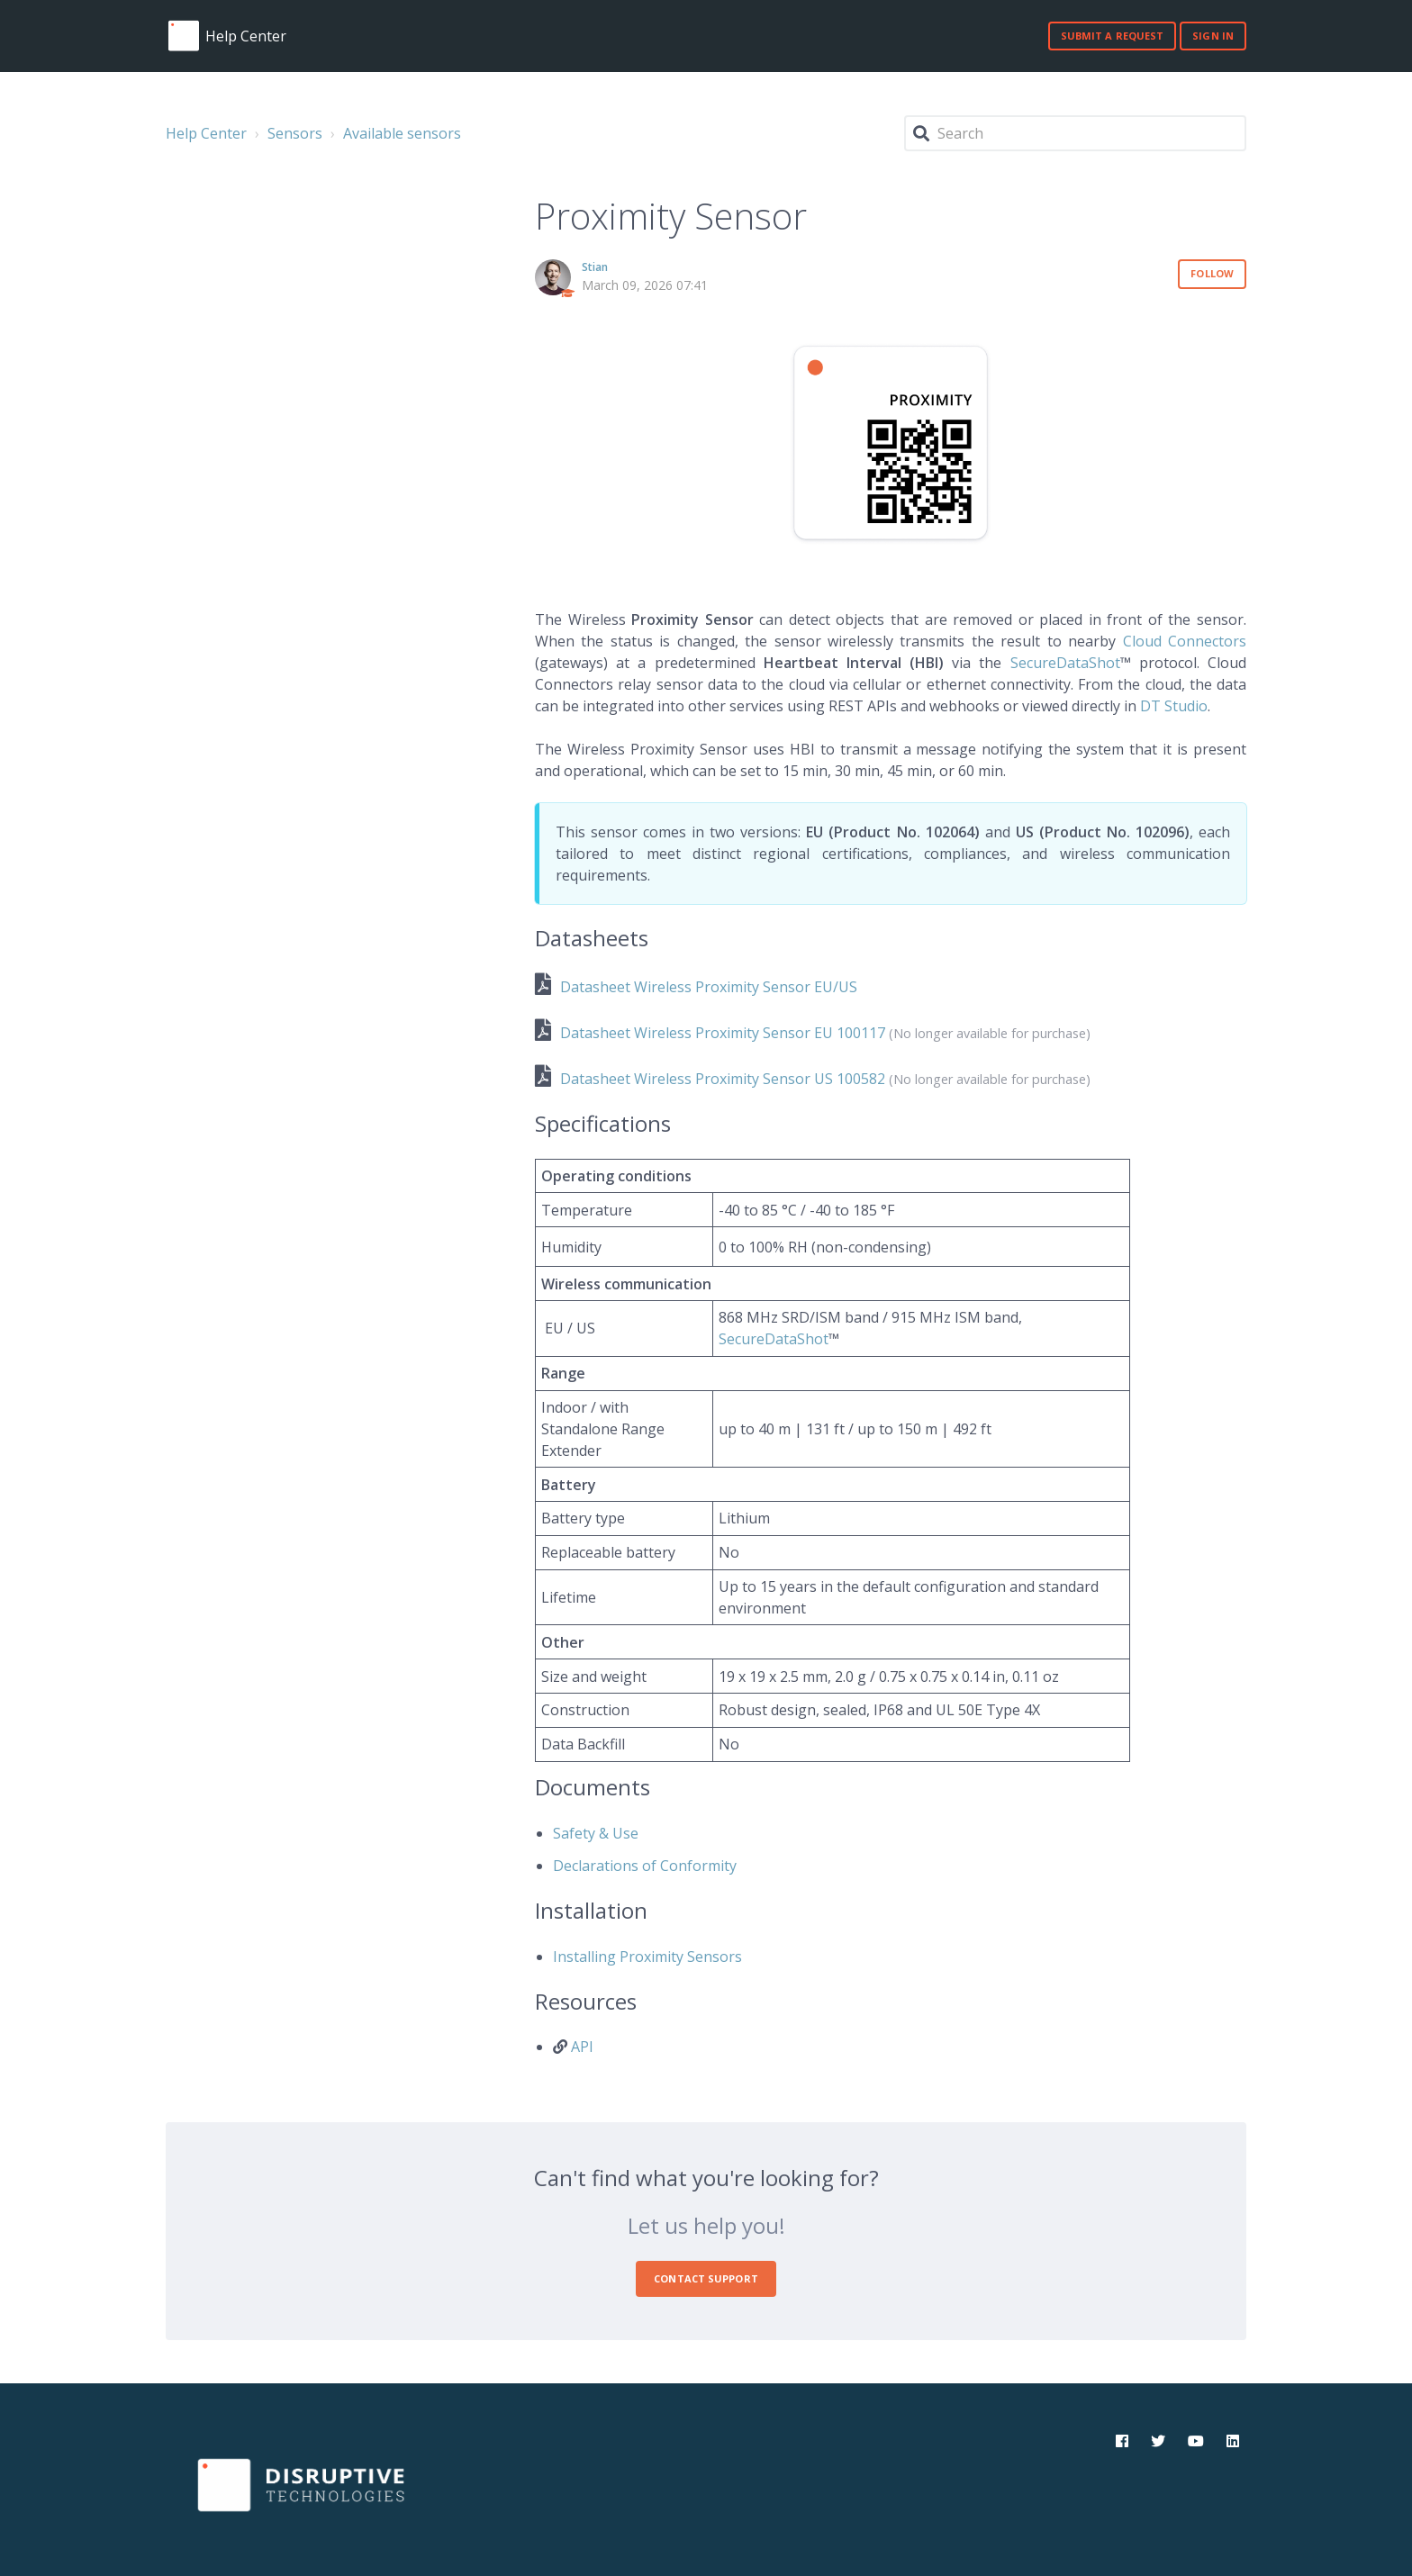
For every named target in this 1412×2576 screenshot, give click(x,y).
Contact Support (706, 2278)
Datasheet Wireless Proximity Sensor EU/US (708, 987)
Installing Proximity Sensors (647, 1956)
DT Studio (1174, 706)
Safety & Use (595, 1833)
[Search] (1075, 133)
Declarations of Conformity (645, 1866)
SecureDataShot (1065, 663)
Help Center (206, 133)
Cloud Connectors (1184, 641)
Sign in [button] (1213, 35)
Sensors (294, 133)
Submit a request (1112, 35)
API (582, 2046)
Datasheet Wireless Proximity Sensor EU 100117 (722, 1033)
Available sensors (402, 133)
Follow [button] (1212, 273)
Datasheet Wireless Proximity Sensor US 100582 (722, 1079)
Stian (595, 267)
